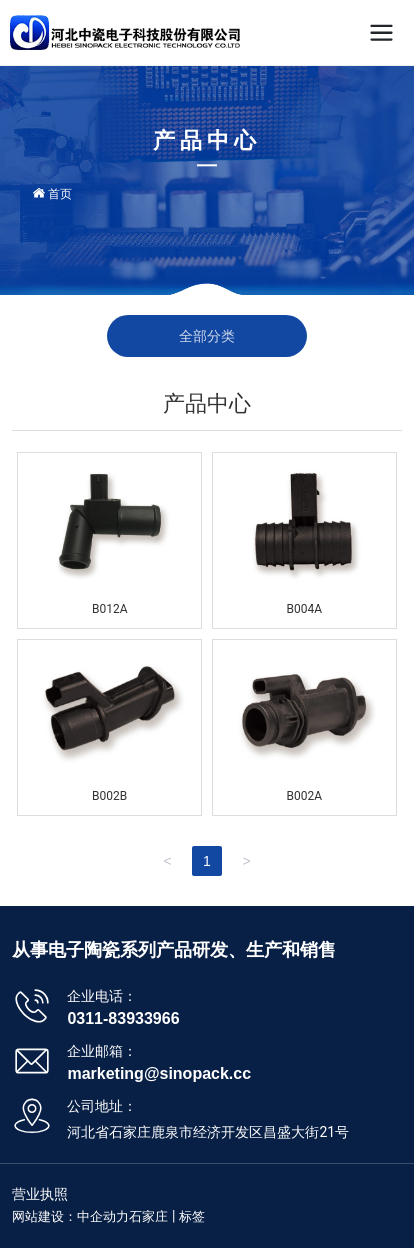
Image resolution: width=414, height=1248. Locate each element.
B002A (305, 796)
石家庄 (148, 1216)
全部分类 (207, 336)
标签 (192, 1216)
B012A (110, 609)
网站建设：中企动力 (70, 1216)
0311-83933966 (123, 1018)
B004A (305, 609)
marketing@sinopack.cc (159, 1073)
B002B (109, 796)
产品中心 (207, 140)
